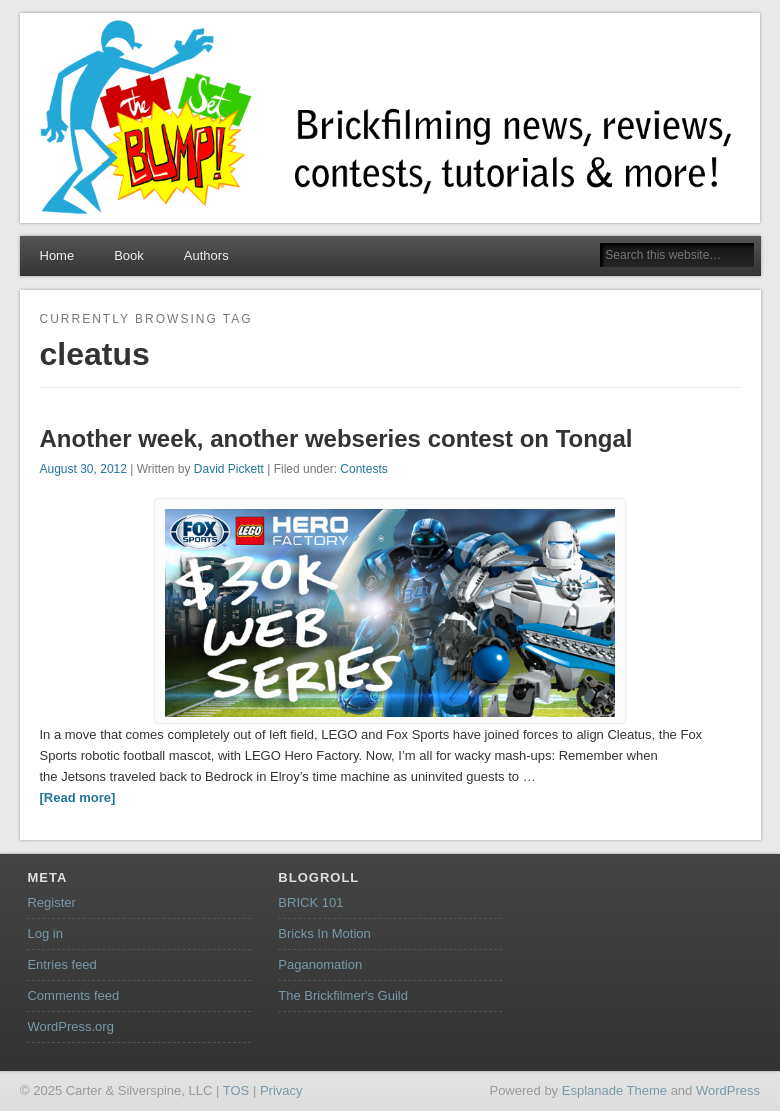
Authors (206, 255)
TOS (236, 1090)
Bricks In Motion (324, 933)
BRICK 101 (310, 902)
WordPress (728, 1090)
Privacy (281, 1090)
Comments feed (73, 995)
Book (129, 255)
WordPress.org (70, 1026)
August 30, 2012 (83, 469)
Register (51, 902)
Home (57, 255)
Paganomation (320, 964)
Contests (363, 469)
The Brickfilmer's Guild (343, 995)
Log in (44, 933)
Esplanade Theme (614, 1090)
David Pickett (229, 469)
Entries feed (61, 964)
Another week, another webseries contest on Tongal (336, 438)
